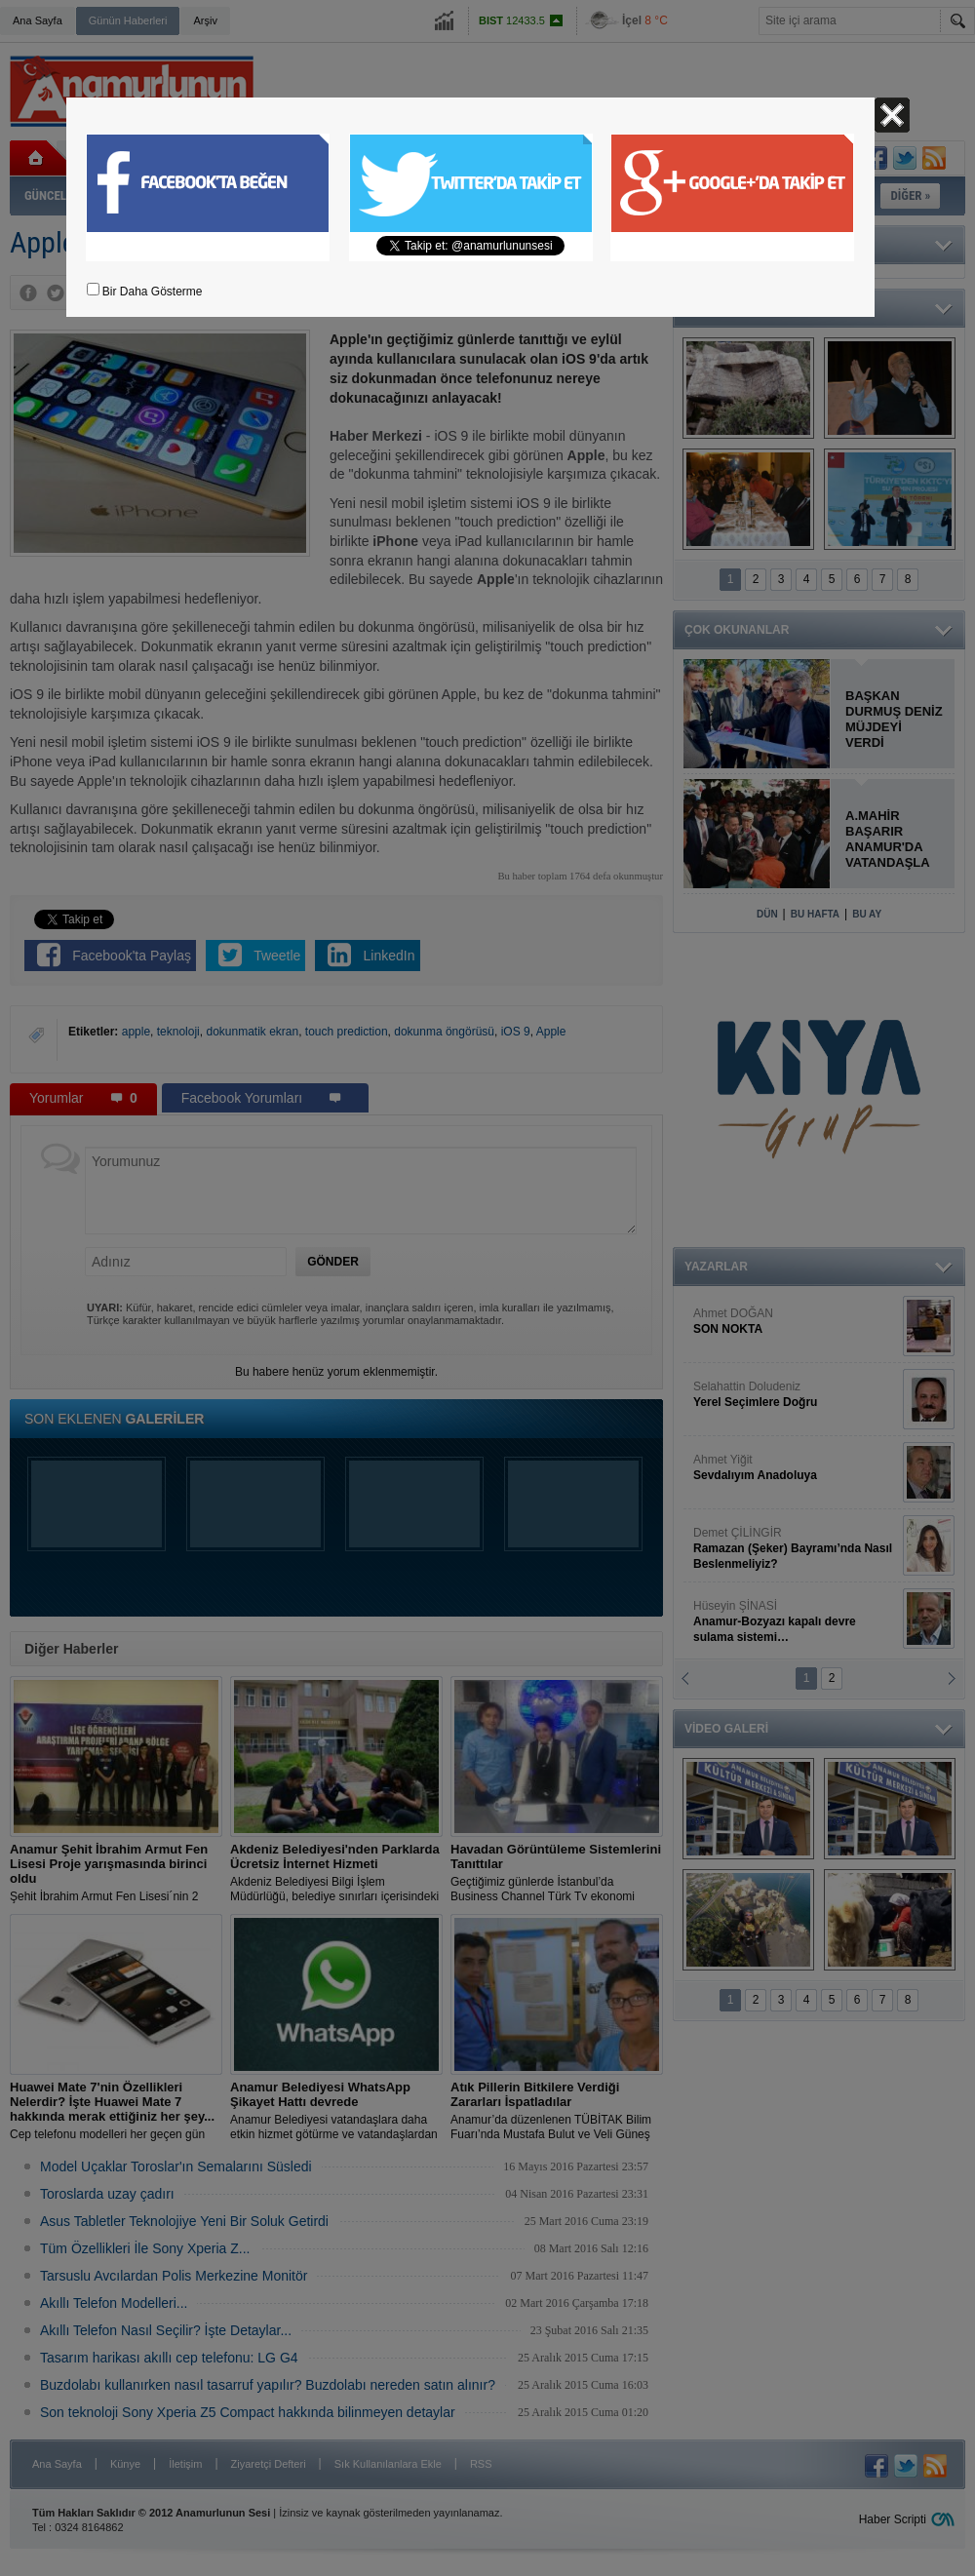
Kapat (892, 115)
